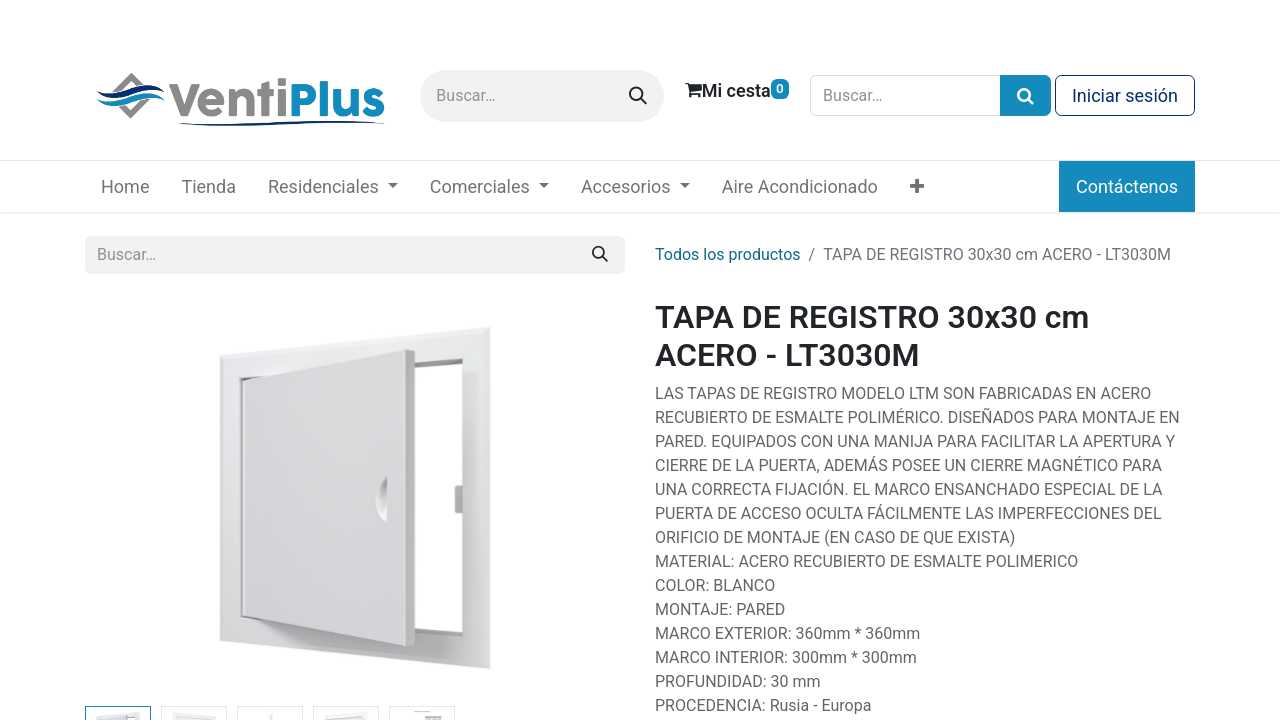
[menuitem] (125, 186)
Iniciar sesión (1125, 95)
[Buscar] (638, 96)
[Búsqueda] (1025, 95)
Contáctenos (1127, 186)
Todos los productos (728, 254)
